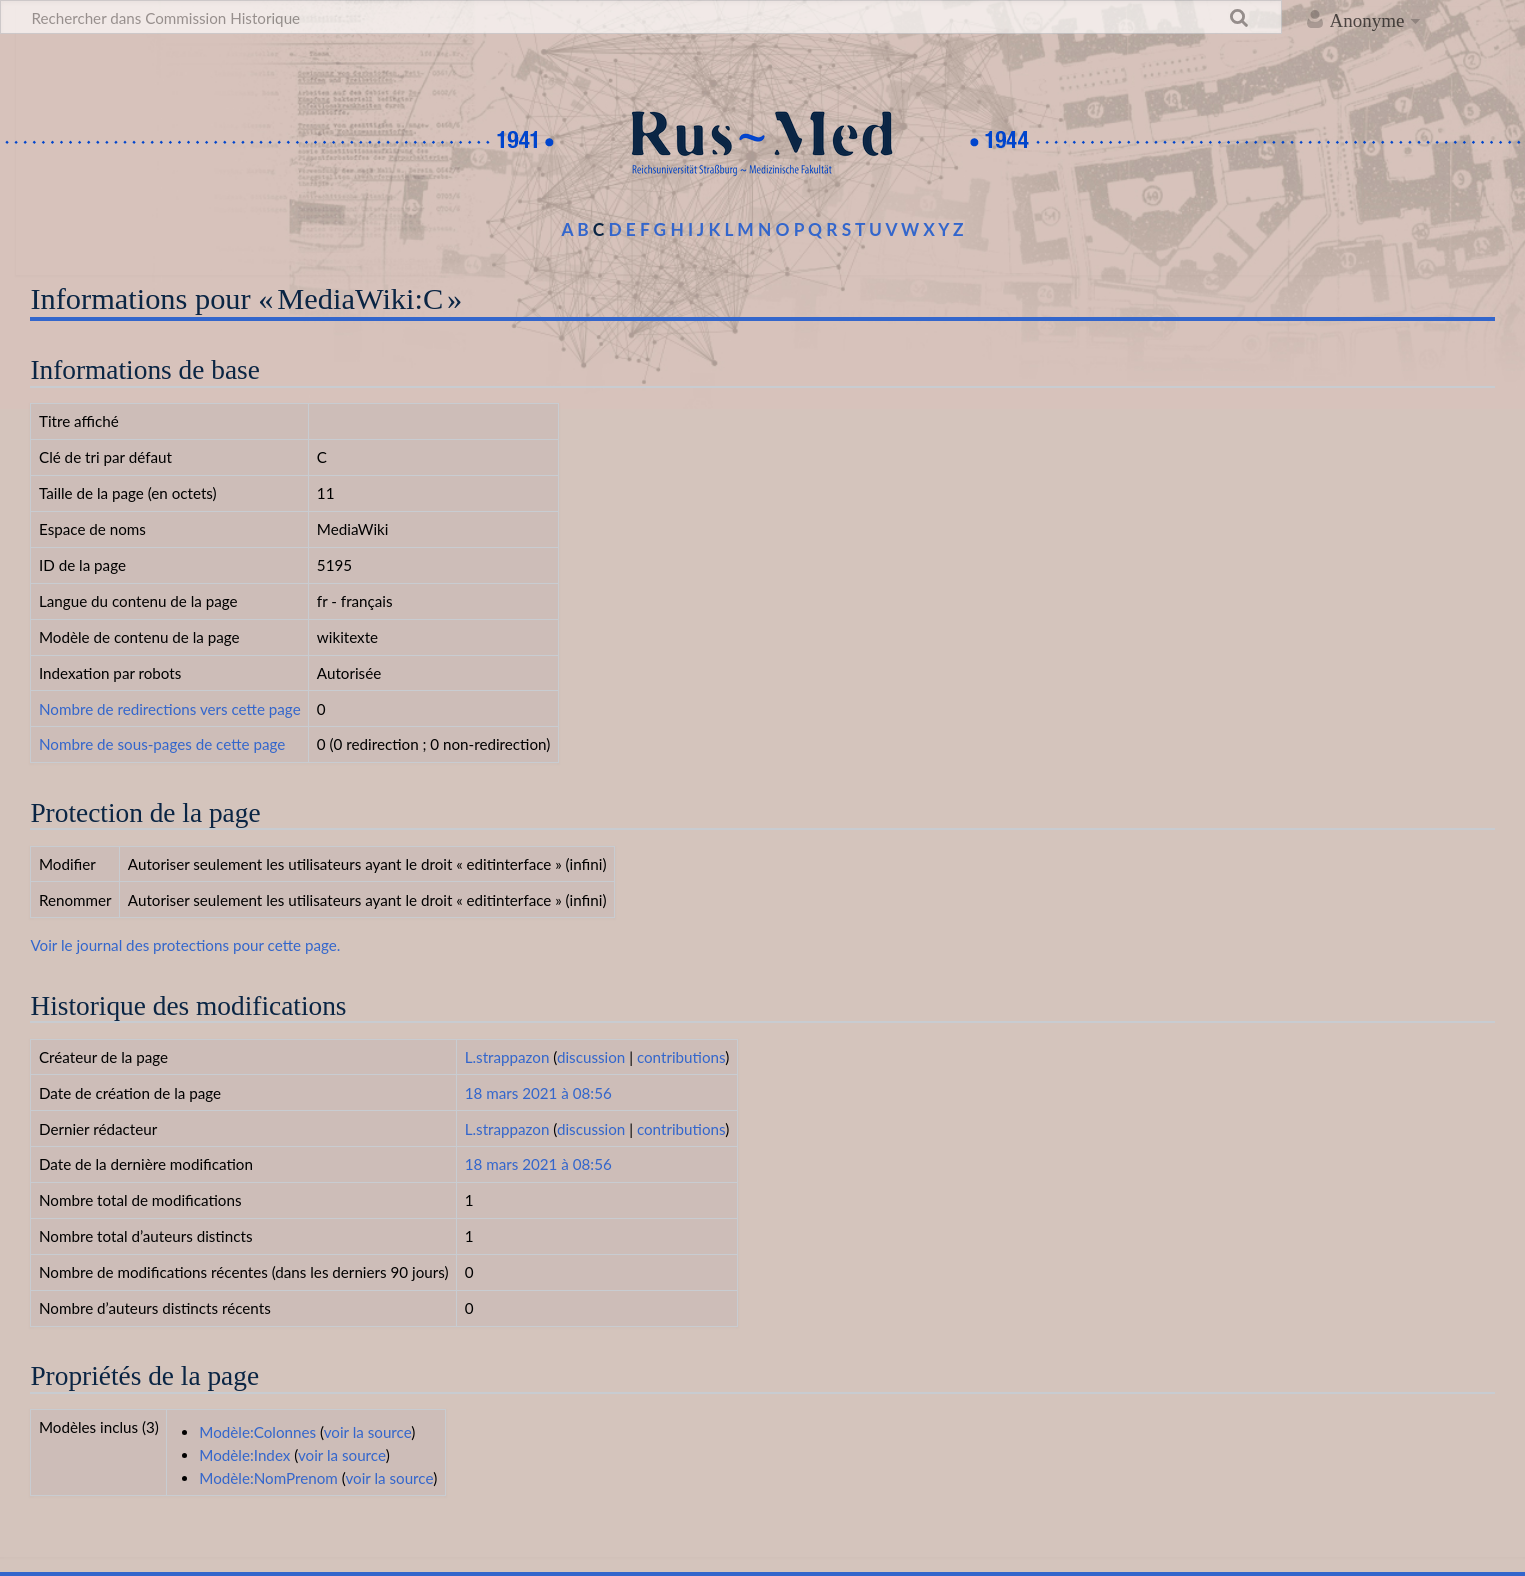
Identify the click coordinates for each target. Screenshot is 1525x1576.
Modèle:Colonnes (257, 1432)
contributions (681, 1057)
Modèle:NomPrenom (268, 1478)
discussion (591, 1057)
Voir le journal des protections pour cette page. (185, 945)
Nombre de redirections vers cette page (170, 709)
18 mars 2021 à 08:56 (538, 1093)
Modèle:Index (244, 1455)
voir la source (368, 1432)
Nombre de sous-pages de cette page (162, 744)
